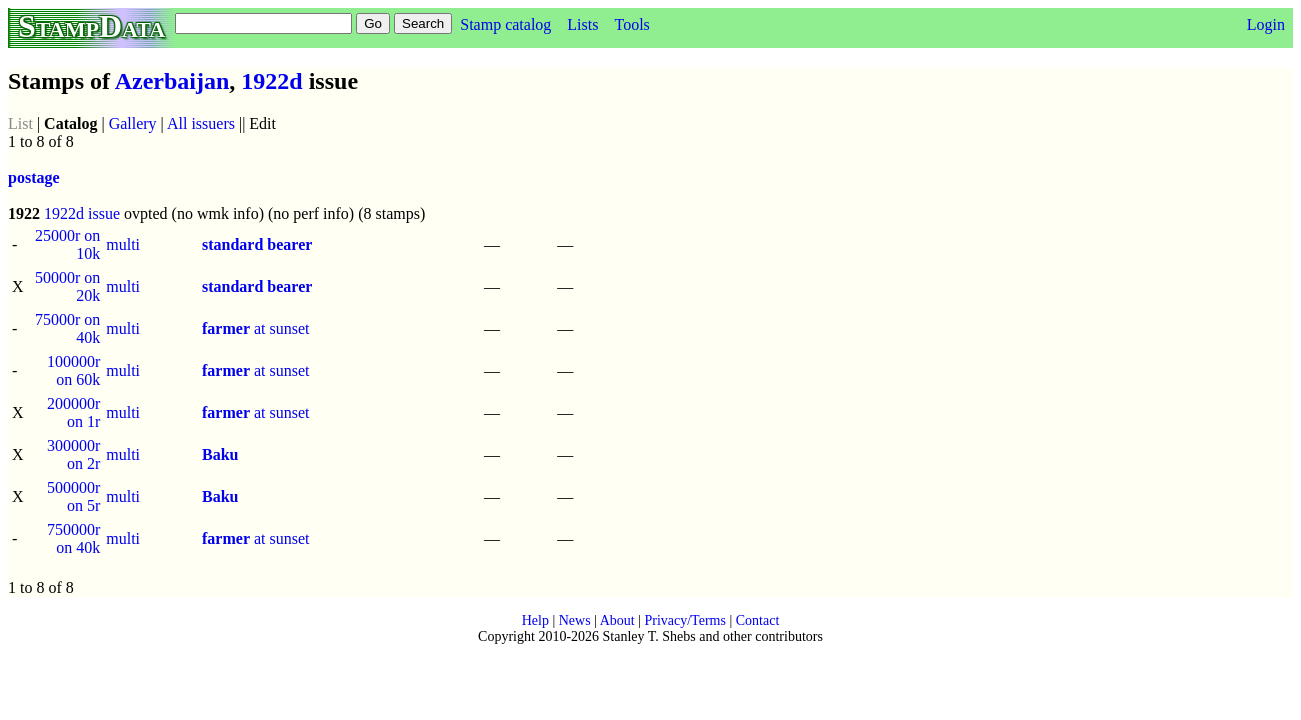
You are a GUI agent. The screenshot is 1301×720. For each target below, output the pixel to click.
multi (123, 244)
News (575, 620)
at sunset (256, 328)
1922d (271, 81)
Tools (631, 24)
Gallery (133, 123)
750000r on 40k (73, 538)
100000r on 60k (73, 370)
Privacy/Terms (684, 620)
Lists (582, 24)
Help (535, 620)
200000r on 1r (73, 412)
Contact (758, 620)
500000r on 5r (73, 496)
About (617, 620)
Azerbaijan (172, 81)
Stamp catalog (505, 24)
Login (1266, 24)
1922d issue (82, 213)
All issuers (201, 123)
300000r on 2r (73, 454)
